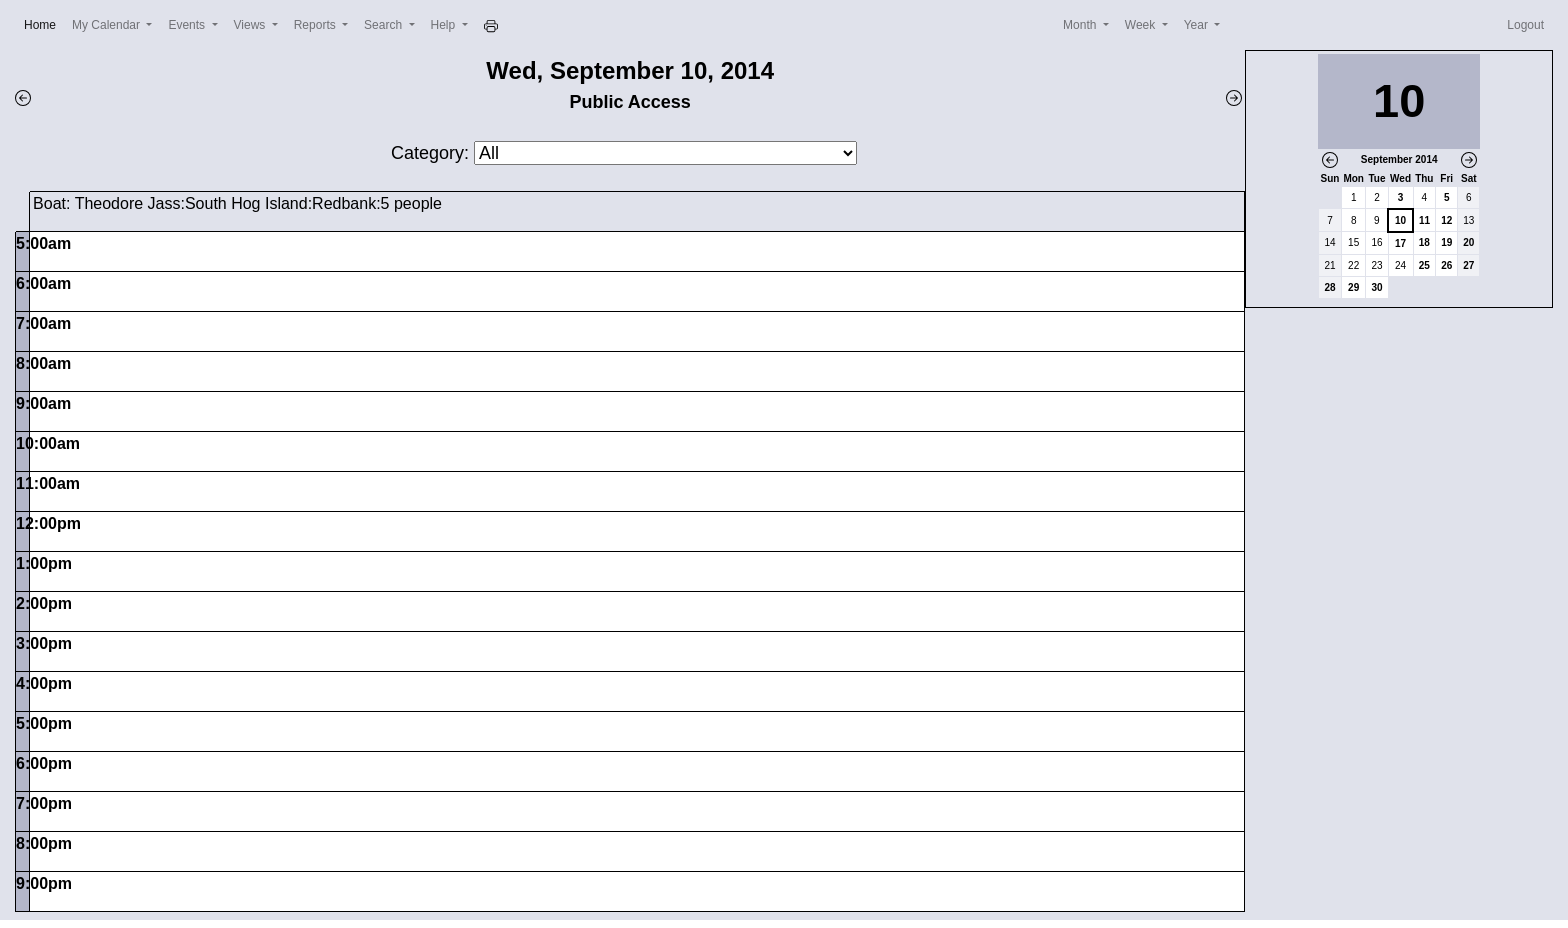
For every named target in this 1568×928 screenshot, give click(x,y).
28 (1329, 287)
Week (1142, 25)
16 (1376, 242)
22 (1353, 265)
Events (188, 25)
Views (251, 25)
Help (445, 25)
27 (1468, 265)
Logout (1525, 25)
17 (1400, 243)
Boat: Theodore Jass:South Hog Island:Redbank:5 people (237, 203)
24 (1400, 265)
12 (1446, 220)
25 (1424, 265)
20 (1468, 242)
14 (1329, 242)
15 (1353, 242)
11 (1424, 220)
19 (1446, 242)
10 (1400, 220)
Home (44, 23)
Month (1081, 25)
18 (1424, 242)
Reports (316, 25)
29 (1353, 287)
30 (1376, 287)
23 (1376, 265)
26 (1446, 265)
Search (384, 25)
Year (1198, 25)
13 (1468, 220)
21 (1329, 265)
